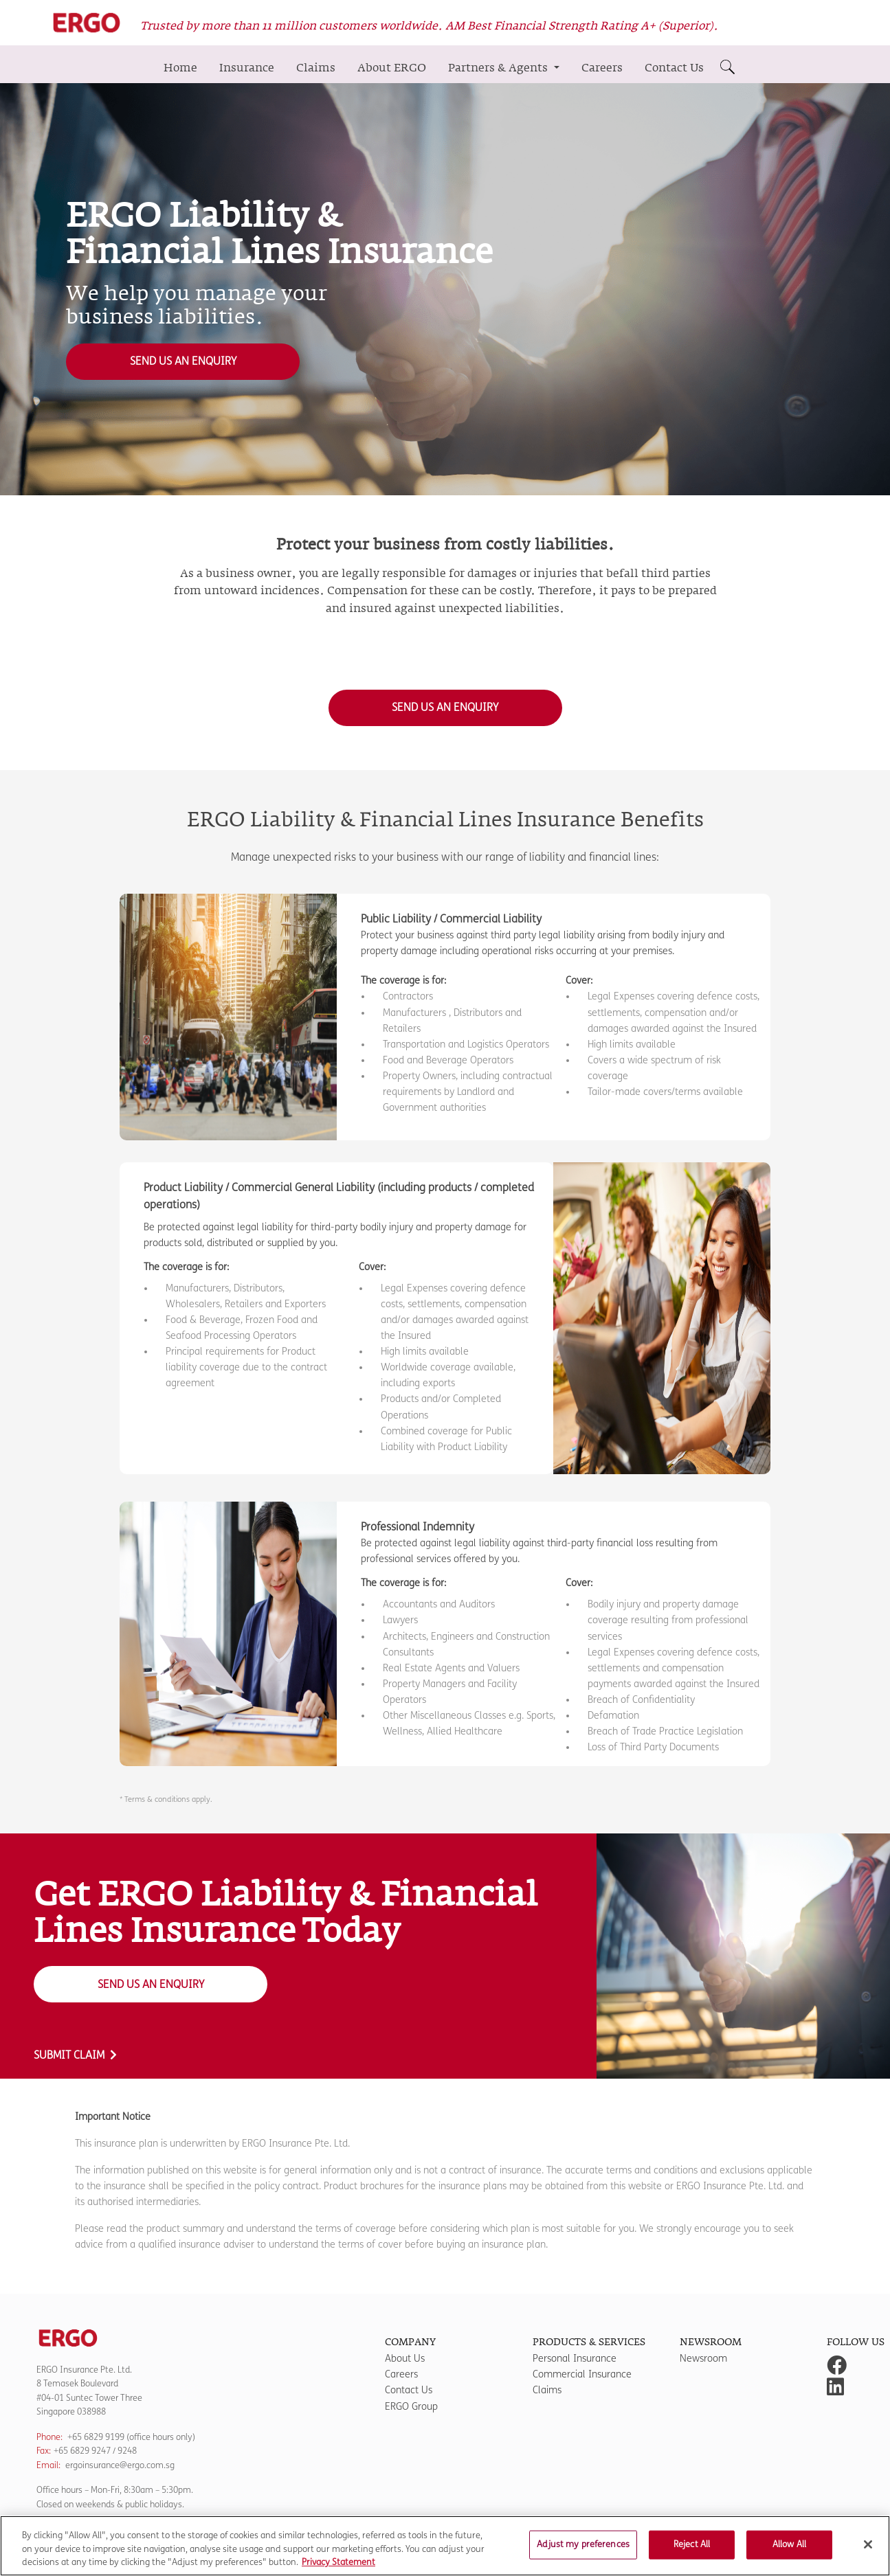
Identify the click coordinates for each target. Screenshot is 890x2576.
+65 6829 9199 (95, 2437)
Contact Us (674, 68)
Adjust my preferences (583, 2551)
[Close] (868, 2551)
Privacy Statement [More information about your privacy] (338, 2569)
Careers (602, 68)
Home (180, 68)
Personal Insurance (574, 2358)
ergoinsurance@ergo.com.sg (120, 2465)
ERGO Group (411, 2407)
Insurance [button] (246, 68)
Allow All (789, 2551)
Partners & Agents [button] (499, 68)
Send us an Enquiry (183, 361)
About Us (405, 2358)
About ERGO (391, 68)
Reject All (692, 2551)
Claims (315, 68)
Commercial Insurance (582, 2374)
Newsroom (703, 2358)
